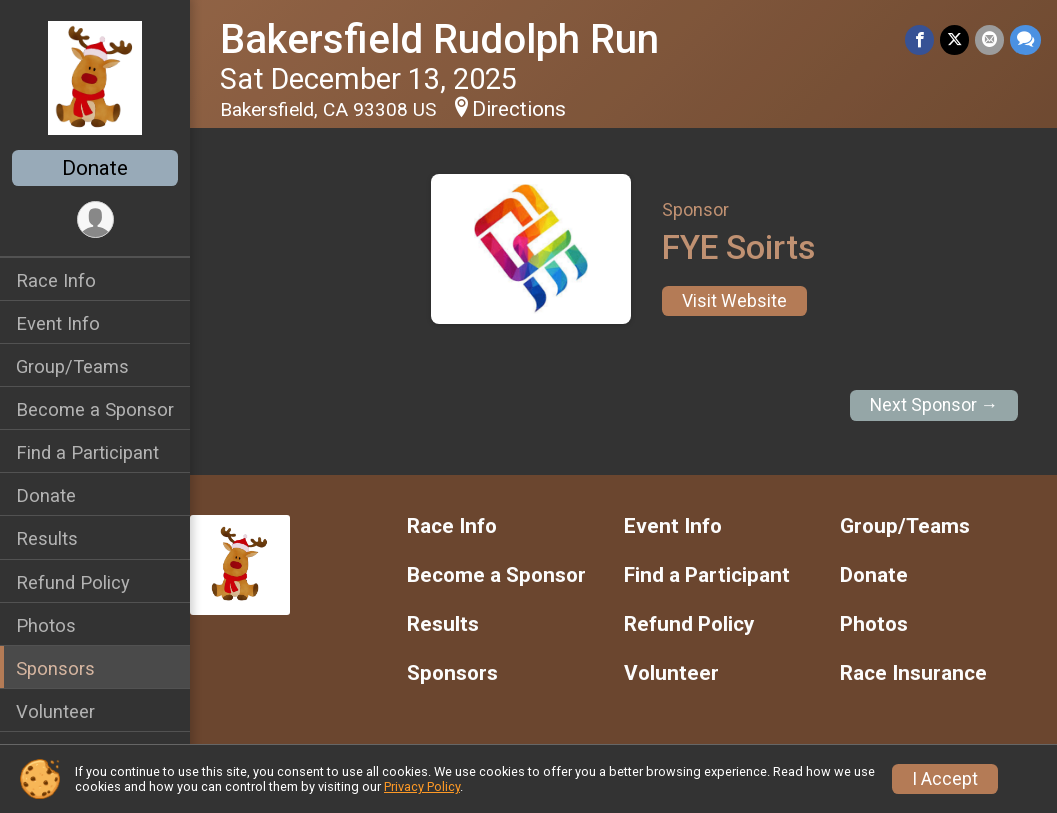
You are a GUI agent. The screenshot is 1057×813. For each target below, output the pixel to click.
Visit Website (734, 301)
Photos (46, 625)
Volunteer (55, 711)
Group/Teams (72, 366)
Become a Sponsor (95, 409)
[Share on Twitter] (954, 39)
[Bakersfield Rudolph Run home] (94, 77)
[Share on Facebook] (919, 39)
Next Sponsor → (934, 405)
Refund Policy (73, 582)
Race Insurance (913, 673)
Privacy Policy (422, 786)
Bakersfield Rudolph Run (439, 39)
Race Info (56, 280)
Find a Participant (87, 452)
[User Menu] (95, 219)
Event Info (58, 323)
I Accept (945, 779)
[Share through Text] (1025, 39)
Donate (95, 168)
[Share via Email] (989, 39)
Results (47, 538)
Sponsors (55, 668)
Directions (519, 109)
